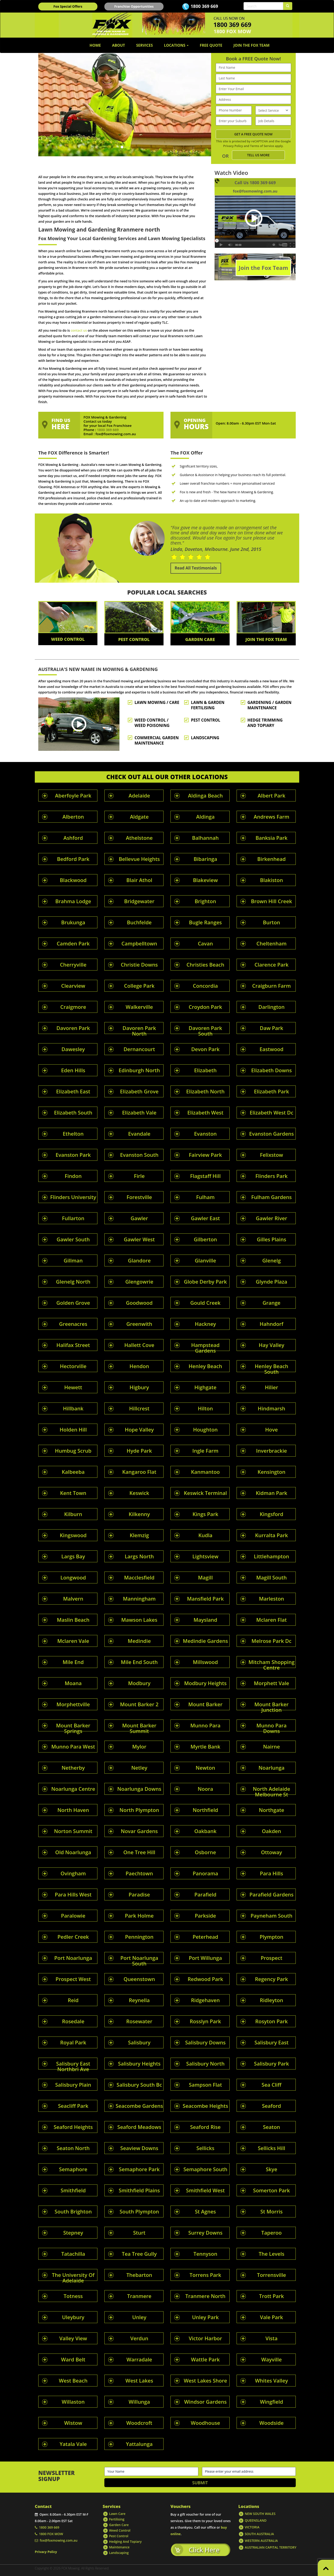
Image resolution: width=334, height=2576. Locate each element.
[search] (287, 6)
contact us (79, 330)
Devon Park (205, 1049)
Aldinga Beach (205, 795)
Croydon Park (205, 1006)
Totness (73, 2295)
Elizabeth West (205, 1112)
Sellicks (205, 2147)
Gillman (73, 1260)
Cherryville (73, 964)
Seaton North (73, 2147)
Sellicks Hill (271, 2147)
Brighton (205, 901)
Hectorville (73, 1366)
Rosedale (73, 2021)
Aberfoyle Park (73, 795)
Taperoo (271, 2232)
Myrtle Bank (205, 1746)
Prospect (271, 1957)
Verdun (139, 2338)
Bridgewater (139, 901)
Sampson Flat (205, 2084)
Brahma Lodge (73, 901)
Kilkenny (139, 1513)
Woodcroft (139, 2422)
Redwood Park (205, 1978)
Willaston (73, 2401)
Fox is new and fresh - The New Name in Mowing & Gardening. (227, 492)
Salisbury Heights (139, 2063)
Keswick (139, 1492)
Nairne (271, 1746)
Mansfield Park (205, 1598)
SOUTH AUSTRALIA (259, 2534)
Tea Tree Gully (139, 2253)
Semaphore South (205, 2169)
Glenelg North (73, 1281)
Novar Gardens (139, 1830)
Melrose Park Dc (271, 1640)
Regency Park (271, 1978)
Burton (271, 922)
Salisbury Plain (73, 2084)
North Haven (73, 1809)
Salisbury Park (271, 2063)
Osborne (205, 1852)
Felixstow (271, 1154)
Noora (205, 1788)
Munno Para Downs (272, 1728)
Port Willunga (205, 1957)
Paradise (139, 1894)
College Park (139, 985)
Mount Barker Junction (271, 1707)
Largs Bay (73, 1556)
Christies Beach (205, 964)
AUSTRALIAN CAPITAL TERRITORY (270, 2547)
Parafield (205, 1894)
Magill (205, 1577)
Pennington (139, 1936)
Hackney (205, 1323)
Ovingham (73, 1873)
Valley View (73, 2338)
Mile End (73, 1661)
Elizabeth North (205, 1091)
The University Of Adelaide (73, 2277)
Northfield (205, 1809)
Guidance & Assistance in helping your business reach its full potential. (233, 475)
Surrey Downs (205, 2232)
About (118, 45)
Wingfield (271, 2401)
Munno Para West (73, 1746)
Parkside (205, 1915)
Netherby (73, 1767)
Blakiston (271, 879)
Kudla (205, 1535)
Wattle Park (205, 2359)
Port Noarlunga (73, 1957)
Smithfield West (205, 2190)
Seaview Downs (139, 2147)
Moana (73, 1683)
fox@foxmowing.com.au (56, 2540)
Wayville (271, 2359)
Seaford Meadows (139, 2126)
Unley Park (205, 2317)
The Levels (271, 2253)
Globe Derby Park (205, 1281)
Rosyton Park (271, 2021)
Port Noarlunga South (139, 1960)
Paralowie (73, 1915)
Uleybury (73, 2317)
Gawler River (271, 1218)
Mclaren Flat (271, 1619)
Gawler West (139, 1239)
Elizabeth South (73, 1112)
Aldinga (205, 816)
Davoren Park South (205, 1030)
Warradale (139, 2359)
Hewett (73, 1387)
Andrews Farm (271, 816)
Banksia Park (272, 837)
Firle (139, 1175)
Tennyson (205, 2253)
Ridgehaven (205, 2000)
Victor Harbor (205, 2338)
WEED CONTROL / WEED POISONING (152, 722)
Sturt (139, 2232)
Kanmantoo (205, 1471)
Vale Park (271, 2317)
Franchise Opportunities (134, 6)
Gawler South (73, 1239)
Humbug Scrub (73, 1450)
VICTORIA (252, 2527)
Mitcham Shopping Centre (271, 1664)
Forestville (139, 1196)
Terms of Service (262, 146)
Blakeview (205, 879)
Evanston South (139, 1154)
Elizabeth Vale (139, 1112)
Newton (205, 1767)
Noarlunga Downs (139, 1788)
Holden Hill (73, 1429)
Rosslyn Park (205, 2021)
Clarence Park (271, 964)
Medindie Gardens (205, 1640)
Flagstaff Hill (205, 1175)
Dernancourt (139, 1049)
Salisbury (139, 2042)
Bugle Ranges (205, 922)
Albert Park (271, 795)
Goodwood (139, 1302)
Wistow (73, 2422)
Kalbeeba (73, 1471)
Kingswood (73, 1535)
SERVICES (144, 45)
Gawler (139, 1218)
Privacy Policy (233, 146)
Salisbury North (205, 2063)
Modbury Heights (205, 1683)
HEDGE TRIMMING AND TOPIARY (265, 722)
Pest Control (118, 2536)
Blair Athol (139, 879)
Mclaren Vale (73, 1640)
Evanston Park (73, 1154)
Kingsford (271, 1513)
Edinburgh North (139, 1070)
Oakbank (205, 1830)
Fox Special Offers (67, 6)
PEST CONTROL (134, 639)
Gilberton (205, 1239)
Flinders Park (271, 1175)
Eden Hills (73, 1070)
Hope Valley (139, 1429)
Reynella (139, 2000)
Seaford (271, 2105)
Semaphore (73, 2169)
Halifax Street (73, 1344)
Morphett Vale (271, 1683)
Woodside (271, 2422)
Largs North (139, 1556)
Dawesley (73, 1049)
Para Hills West (73, 1894)
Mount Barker (205, 1704)
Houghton (205, 1429)
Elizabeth (205, 1070)
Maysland (205, 1619)
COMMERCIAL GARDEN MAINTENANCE (157, 740)
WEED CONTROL (68, 639)
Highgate (205, 1387)
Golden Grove (73, 1302)
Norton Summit (73, 1830)
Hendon (139, 1366)
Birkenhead (271, 858)
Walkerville (139, 1006)
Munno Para (205, 1725)
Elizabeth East (73, 1091)
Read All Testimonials (196, 568)
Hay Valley (271, 1344)
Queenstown (139, 1978)
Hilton (205, 1408)
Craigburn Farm (271, 985)
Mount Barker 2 (139, 1704)
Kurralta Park (271, 1535)
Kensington (272, 1471)
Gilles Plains (271, 1239)
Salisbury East (271, 2042)
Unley (139, 2317)
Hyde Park (139, 1450)
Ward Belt (73, 2359)
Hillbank (73, 1408)
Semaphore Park (139, 2169)
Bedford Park (73, 858)
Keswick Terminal (205, 1492)
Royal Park (73, 2042)
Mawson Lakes (139, 1619)
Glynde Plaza (271, 1281)
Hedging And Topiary (125, 2541)
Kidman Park (271, 1492)
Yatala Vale (73, 2443)
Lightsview (205, 1556)
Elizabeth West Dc (271, 1112)
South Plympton (139, 2211)
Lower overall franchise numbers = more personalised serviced (227, 483)
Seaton (271, 2126)
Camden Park (73, 943)
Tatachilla (73, 2253)
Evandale (139, 1133)
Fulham (205, 1196)
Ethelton (73, 1133)
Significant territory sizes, (199, 466)
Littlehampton (271, 1556)
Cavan (205, 943)
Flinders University (73, 1196)
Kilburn (73, 1513)
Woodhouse (205, 2422)
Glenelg (271, 1260)
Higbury (139, 1387)
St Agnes (205, 2211)
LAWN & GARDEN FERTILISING (207, 705)
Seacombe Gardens (139, 2105)
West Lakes (139, 2380)
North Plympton (139, 1809)
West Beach (73, 2380)
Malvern (73, 1598)
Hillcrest (139, 1408)
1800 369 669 (204, 6)
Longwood (73, 1577)
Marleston (271, 1598)
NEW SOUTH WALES (260, 2513)
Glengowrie (139, 1281)
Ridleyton (271, 2000)
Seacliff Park (73, 2105)
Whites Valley (271, 2380)
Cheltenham (272, 943)
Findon (73, 1175)
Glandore (139, 1260)
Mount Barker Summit (139, 1728)
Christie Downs (139, 964)
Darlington (271, 1006)
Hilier (271, 1387)
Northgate (271, 1809)
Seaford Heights (73, 2126)
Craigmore (73, 1006)
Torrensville (271, 2274)
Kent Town (73, 1492)
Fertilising (116, 2519)
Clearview (73, 985)
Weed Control (119, 2530)
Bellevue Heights (139, 858)
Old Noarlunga (73, 1852)
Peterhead (205, 1936)
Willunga (139, 2401)
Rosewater (139, 2021)
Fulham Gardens (271, 1196)
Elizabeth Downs (271, 1070)
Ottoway (271, 1852)
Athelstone (139, 837)
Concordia (205, 985)
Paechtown (139, 1873)
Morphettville (73, 1704)
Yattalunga (139, 2443)
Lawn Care (117, 2513)
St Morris (271, 2211)
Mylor (139, 1746)
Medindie (139, 1640)
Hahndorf (271, 1323)
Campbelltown (139, 943)
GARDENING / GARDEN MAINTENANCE (269, 705)
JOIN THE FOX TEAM (251, 45)
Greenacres (73, 1323)
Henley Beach (205, 1366)
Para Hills (271, 1873)
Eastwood (271, 1049)
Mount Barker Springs (73, 1728)
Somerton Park (271, 2190)
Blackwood (73, 879)
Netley (139, 1767)
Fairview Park (205, 1154)
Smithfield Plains (139, 2190)
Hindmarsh (271, 1408)
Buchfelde (139, 922)
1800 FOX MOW (49, 2534)
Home (95, 45)
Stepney (73, 2232)
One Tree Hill (139, 1852)
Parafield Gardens (271, 1894)
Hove (271, 1429)
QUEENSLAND (256, 2520)
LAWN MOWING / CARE (157, 702)
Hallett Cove (139, 1344)
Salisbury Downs (205, 2042)
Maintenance (119, 2547)
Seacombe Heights (205, 2105)
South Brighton (73, 2211)
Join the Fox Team (263, 267)
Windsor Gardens (205, 2401)
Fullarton (73, 1218)
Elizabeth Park (271, 1091)
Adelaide (139, 795)
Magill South (271, 1577)
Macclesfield (139, 1577)
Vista (271, 2338)
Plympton (271, 1936)
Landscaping (119, 2552)
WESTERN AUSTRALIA (261, 2540)
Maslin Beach (73, 1619)
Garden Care (119, 2525)
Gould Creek (205, 1302)
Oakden (271, 1830)
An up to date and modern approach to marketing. (218, 500)
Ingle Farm (205, 1450)
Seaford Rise (205, 2126)
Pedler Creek (73, 1936)
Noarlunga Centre (73, 1788)
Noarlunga (272, 1767)
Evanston (205, 1133)
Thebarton (139, 2274)
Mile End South (139, 1661)
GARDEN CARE (200, 639)
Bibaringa (205, 858)
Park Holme (139, 1915)
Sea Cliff (271, 2084)
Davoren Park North (139, 1030)
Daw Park (271, 1027)
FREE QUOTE (211, 45)
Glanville (205, 1260)
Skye (271, 2169)
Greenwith (139, 1323)
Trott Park (271, 2295)
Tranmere (139, 2295)
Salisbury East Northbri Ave (73, 2066)
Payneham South (271, 1915)
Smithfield (73, 2190)
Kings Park (205, 1513)
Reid (73, 2000)
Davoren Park (73, 1027)
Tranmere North (205, 2295)
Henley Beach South (271, 1369)
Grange (271, 1302)
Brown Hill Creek (271, 901)
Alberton (73, 816)
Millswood (205, 1661)
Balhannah (205, 837)
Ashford (73, 837)
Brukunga (73, 922)
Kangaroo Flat (139, 1471)
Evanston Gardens (271, 1133)
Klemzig (139, 1535)
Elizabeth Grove (139, 1091)
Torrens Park (205, 2274)
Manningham (139, 1598)
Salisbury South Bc (139, 2084)
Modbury (139, 1683)
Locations (176, 45)
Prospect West (73, 1978)
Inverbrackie (271, 1450)
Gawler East (205, 1218)
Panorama (205, 1873)
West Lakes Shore (205, 2380)
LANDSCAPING (205, 737)
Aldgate (139, 816)
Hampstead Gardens (205, 1347)
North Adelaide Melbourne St (271, 1791)
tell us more (258, 155)
